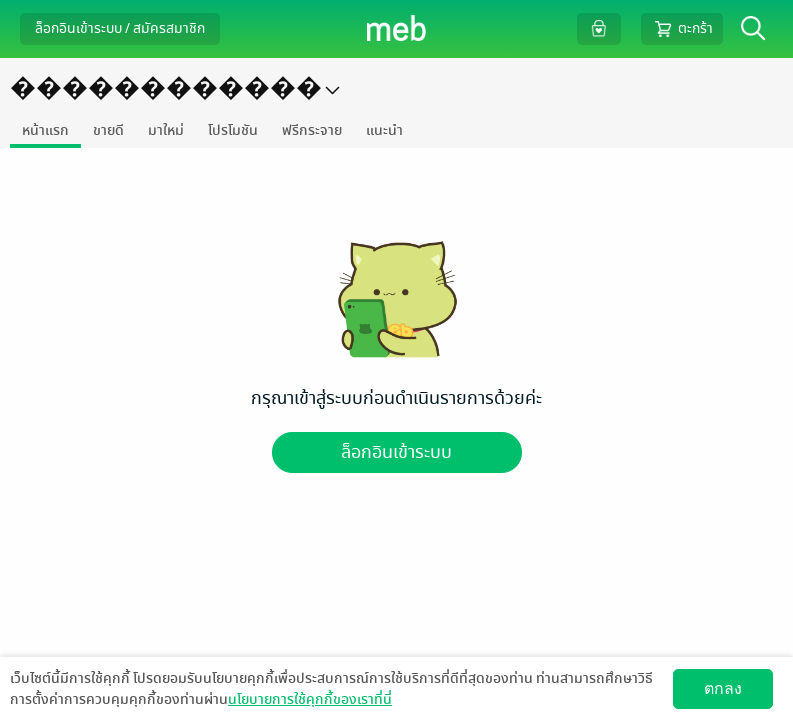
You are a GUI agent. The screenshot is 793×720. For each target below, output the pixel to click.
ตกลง (723, 688)
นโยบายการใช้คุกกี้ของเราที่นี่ (310, 699)
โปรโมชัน (233, 130)
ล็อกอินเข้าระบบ (396, 452)
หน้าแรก (45, 130)
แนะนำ (384, 130)
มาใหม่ (166, 130)
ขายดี (108, 130)
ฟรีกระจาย (312, 130)
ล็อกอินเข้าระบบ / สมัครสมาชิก (120, 28)
